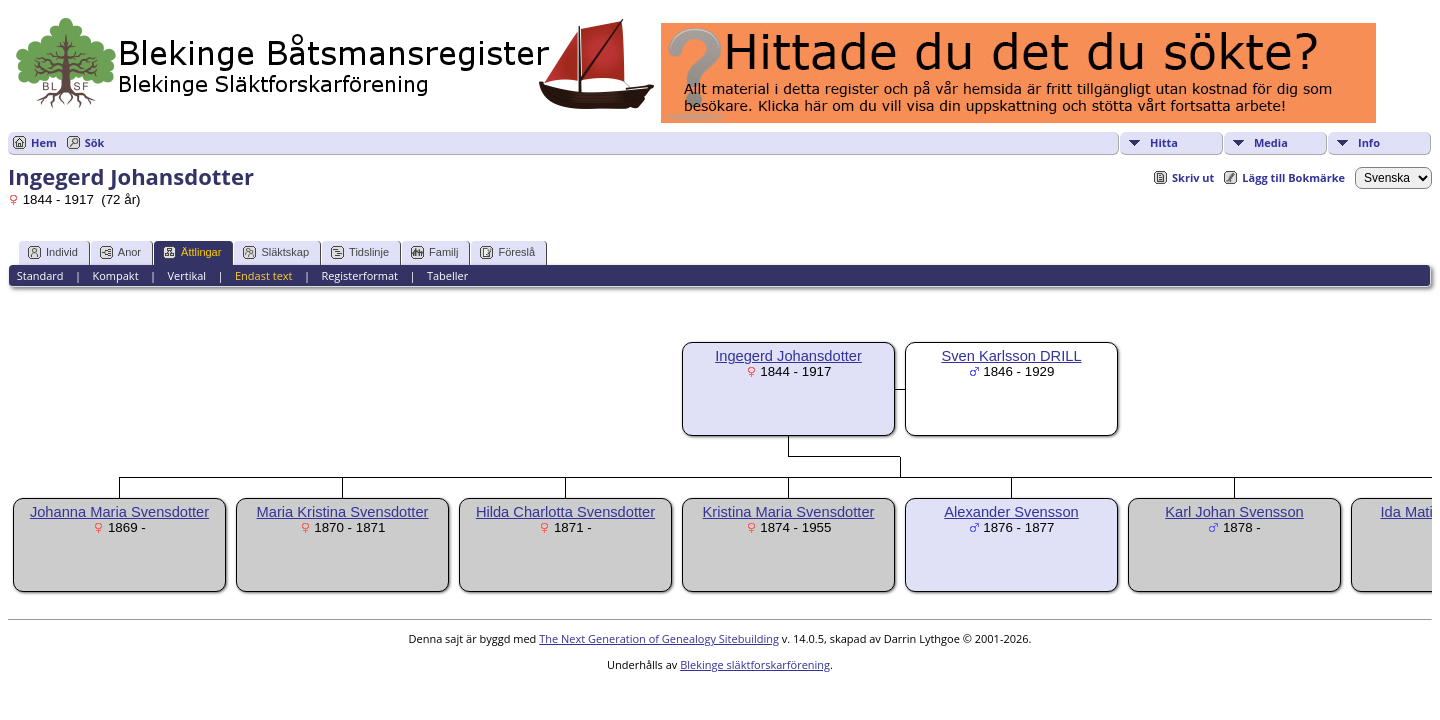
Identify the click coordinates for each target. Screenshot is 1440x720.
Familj (434, 252)
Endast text (264, 275)
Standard (40, 275)
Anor (120, 252)
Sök (95, 142)
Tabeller (447, 275)
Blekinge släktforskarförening (755, 664)
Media (1271, 142)
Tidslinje (360, 252)
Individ (53, 252)
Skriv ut (1193, 177)
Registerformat (359, 275)
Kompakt (115, 275)
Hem (44, 142)
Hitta (1164, 142)
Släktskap (276, 252)
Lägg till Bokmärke (1293, 177)
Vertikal (186, 275)
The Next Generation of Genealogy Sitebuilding (659, 638)
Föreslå (507, 252)
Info (1369, 142)
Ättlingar (192, 252)
